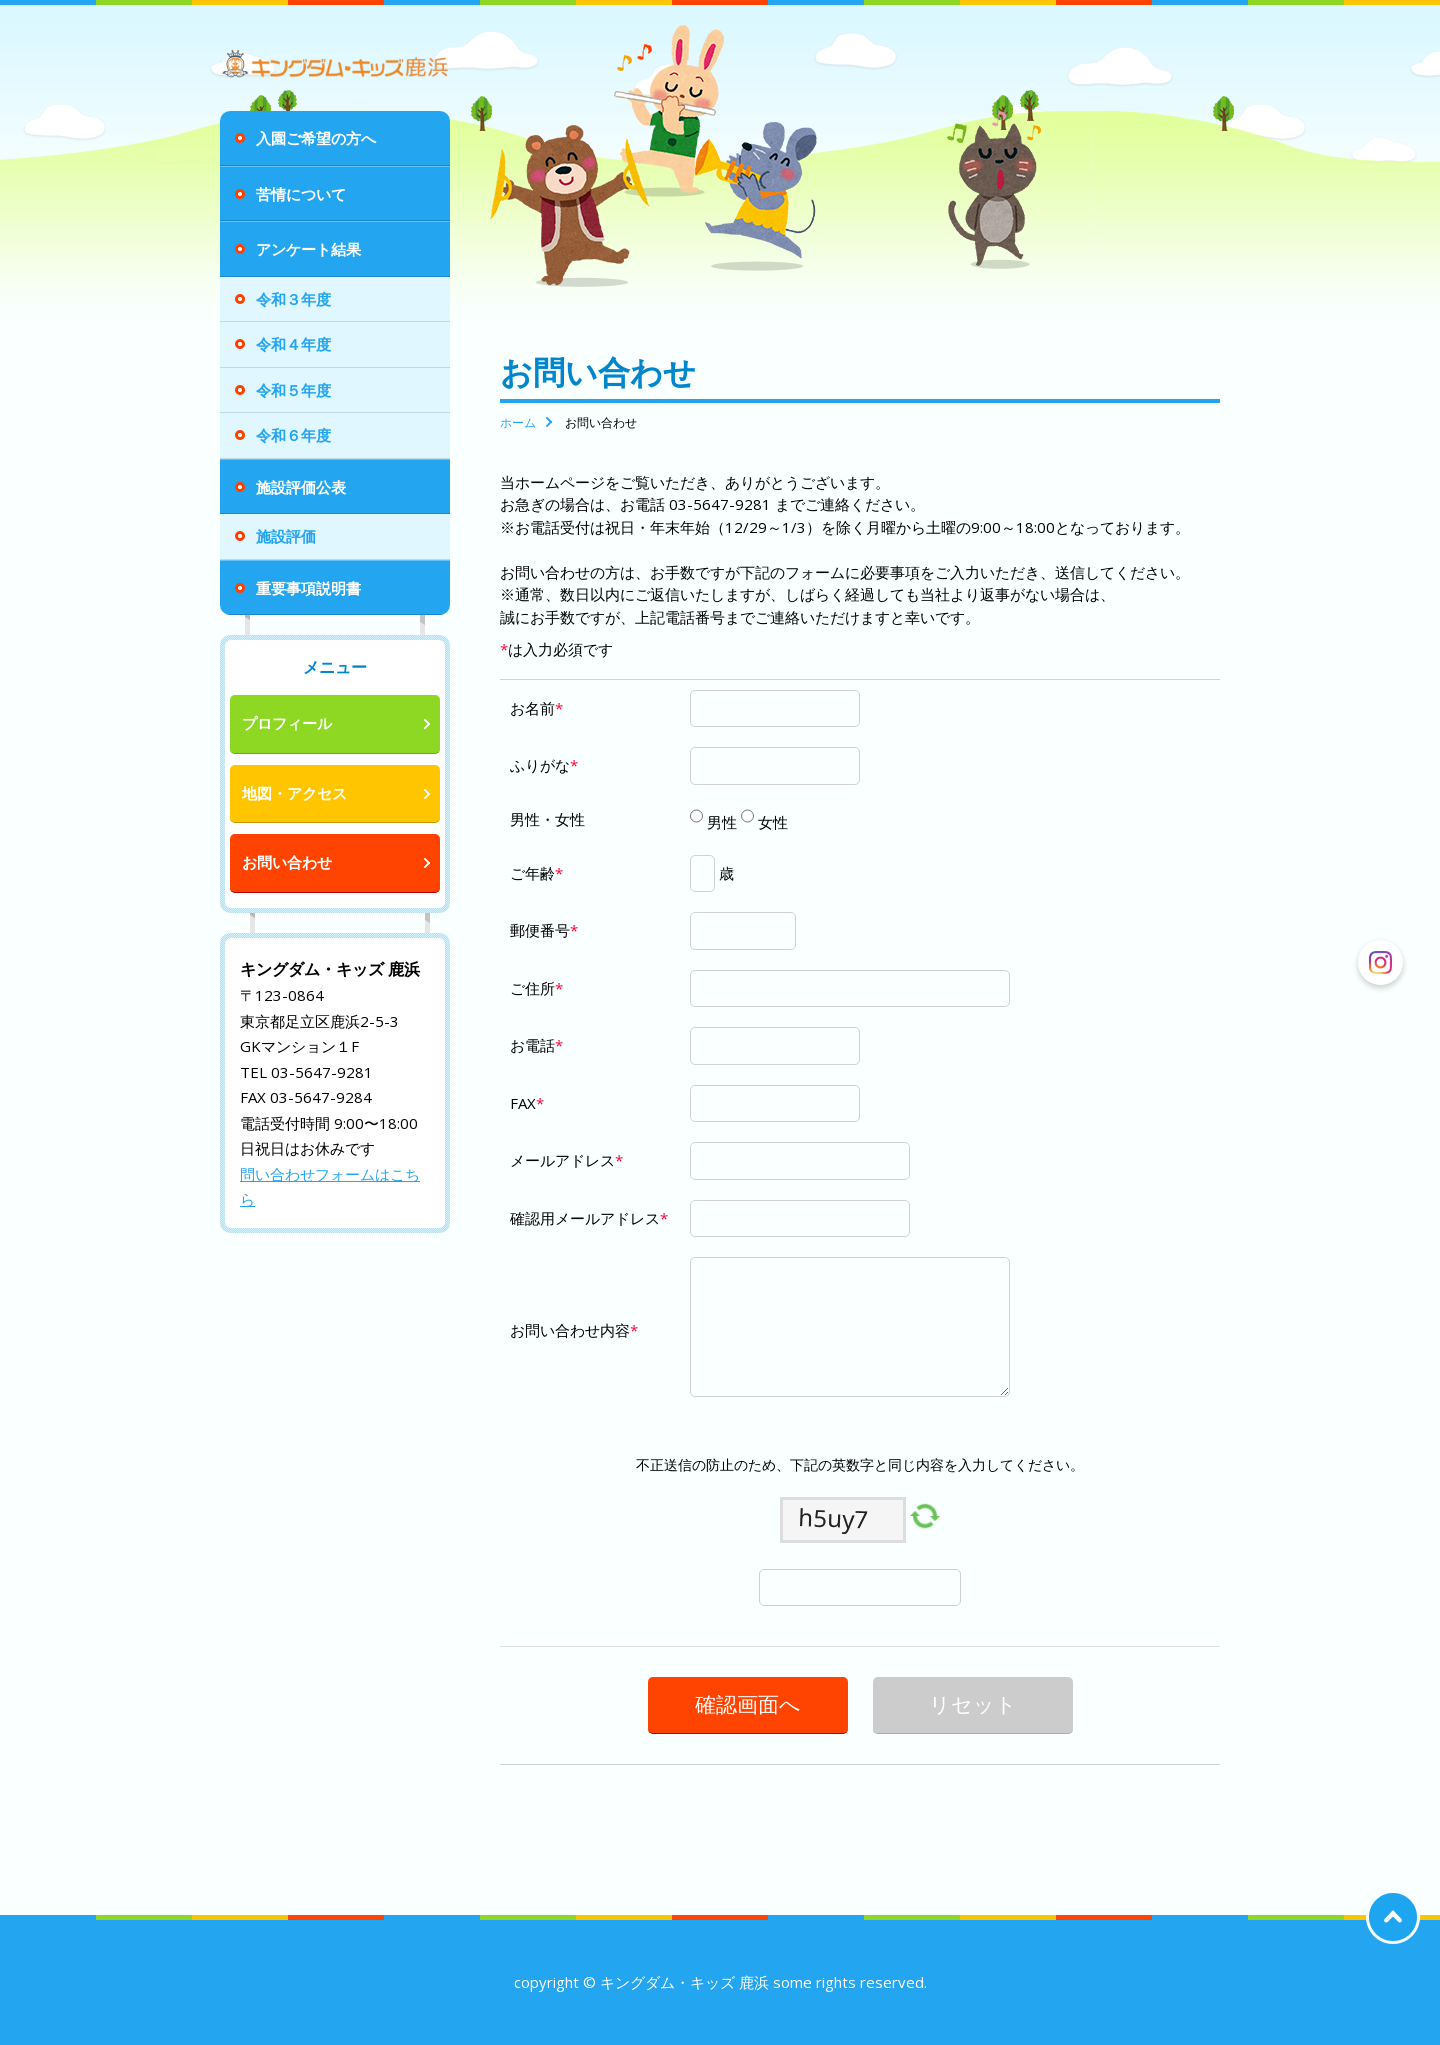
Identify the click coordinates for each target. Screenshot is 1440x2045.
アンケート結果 (308, 249)
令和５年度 (293, 390)
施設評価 (286, 536)
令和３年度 (293, 299)
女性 (771, 821)
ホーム (518, 422)
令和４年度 (293, 344)
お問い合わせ (287, 862)
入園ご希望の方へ (316, 138)
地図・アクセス (294, 793)
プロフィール (287, 723)
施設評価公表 (301, 487)
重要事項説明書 (308, 588)
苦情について (301, 194)
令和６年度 (293, 435)
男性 (720, 821)
